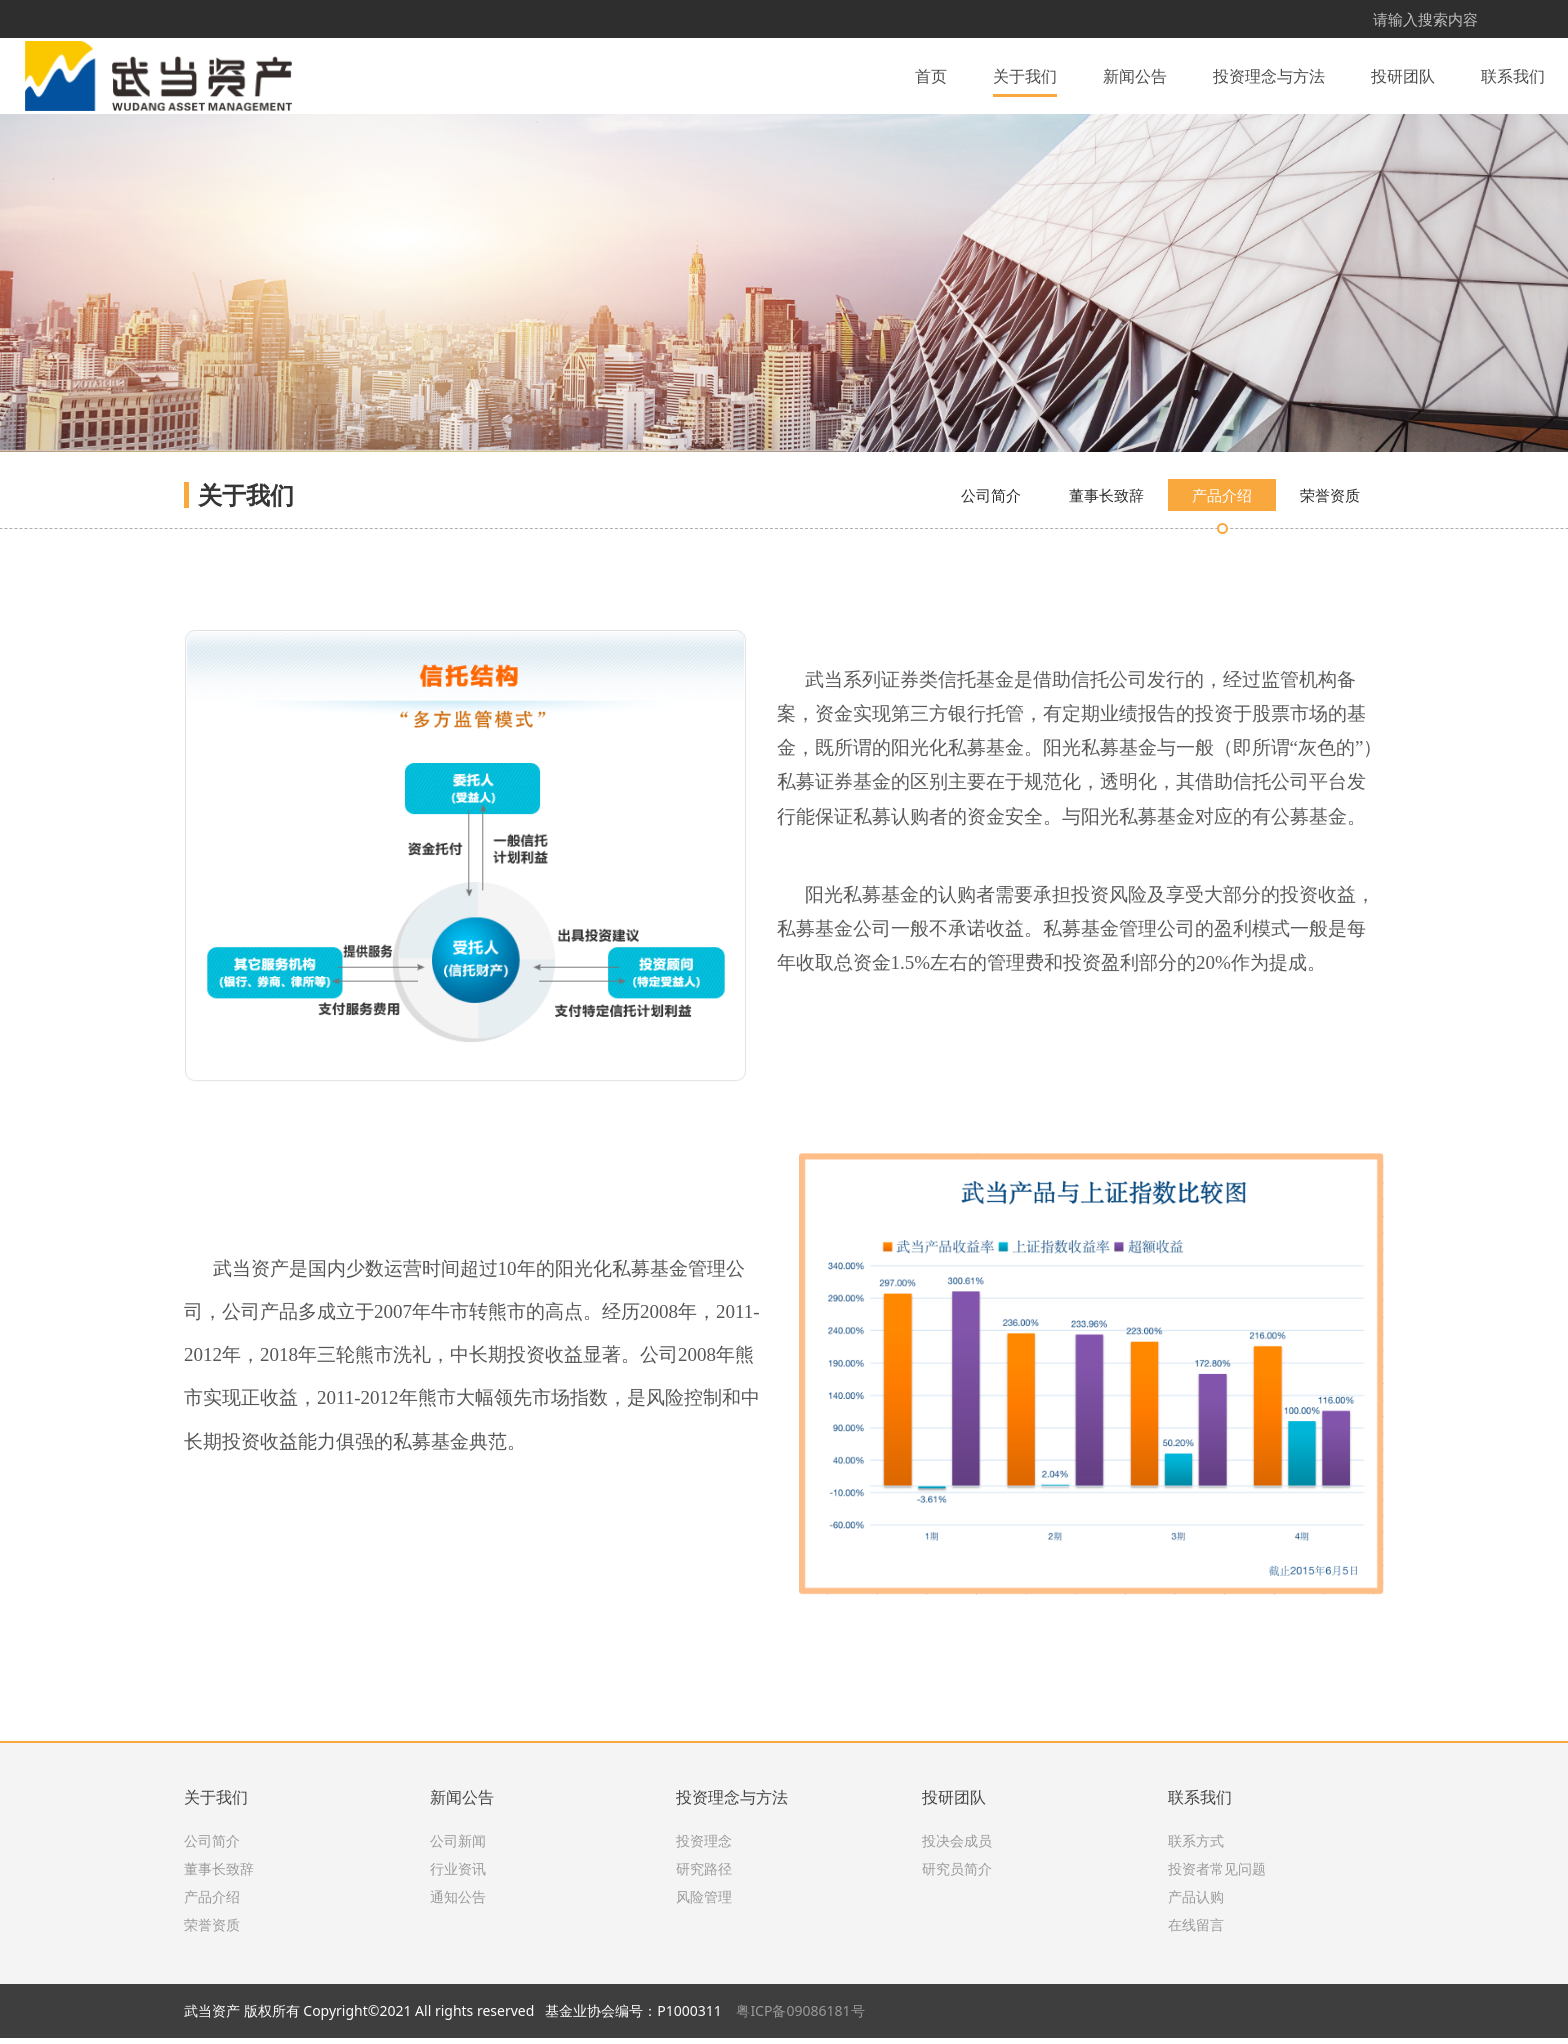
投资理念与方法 (1269, 74)
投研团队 (1403, 74)
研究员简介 (957, 1875)
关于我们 (1025, 74)
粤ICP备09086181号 (800, 2017)
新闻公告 (1135, 74)
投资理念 (704, 1847)
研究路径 (704, 1875)
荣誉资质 (1330, 607)
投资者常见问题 (1217, 1875)
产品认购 (1196, 1903)
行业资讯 (458, 1875)
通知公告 (458, 1903)
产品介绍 (1222, 607)
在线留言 (1196, 1931)
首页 (931, 74)
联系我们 (1513, 74)
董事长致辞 (1106, 607)
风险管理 (704, 1903)
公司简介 (991, 607)
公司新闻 (458, 1847)
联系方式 (1196, 1847)
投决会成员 (957, 1847)
